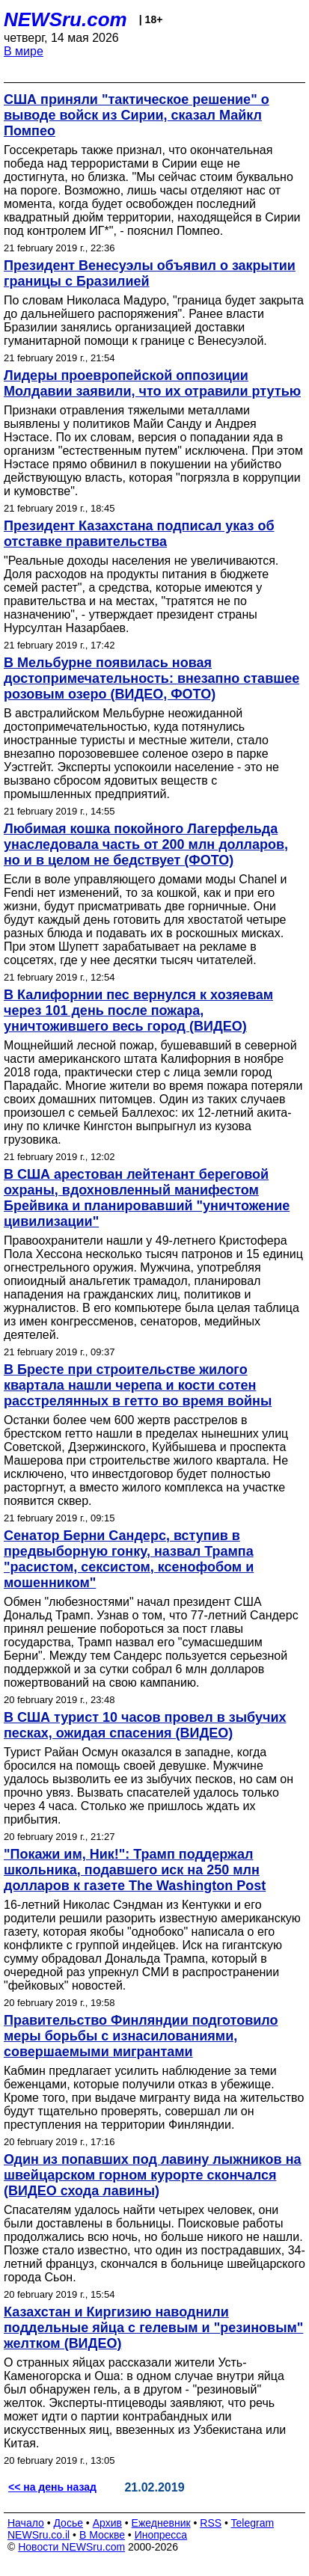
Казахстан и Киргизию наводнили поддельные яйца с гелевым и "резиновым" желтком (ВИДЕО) (153, 2327)
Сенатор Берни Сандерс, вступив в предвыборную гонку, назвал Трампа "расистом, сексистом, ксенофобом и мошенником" (129, 1559)
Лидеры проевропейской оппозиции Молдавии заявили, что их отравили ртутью (152, 383)
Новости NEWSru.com (71, 2547)
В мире (23, 51)
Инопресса (161, 2535)
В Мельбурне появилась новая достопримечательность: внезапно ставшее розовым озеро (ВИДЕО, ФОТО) (151, 678)
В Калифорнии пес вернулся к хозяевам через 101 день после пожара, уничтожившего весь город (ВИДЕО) (138, 1010)
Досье (68, 2523)
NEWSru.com (65, 19)
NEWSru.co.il (38, 2535)
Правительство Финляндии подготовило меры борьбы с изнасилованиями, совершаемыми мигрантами (141, 2036)
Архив (107, 2523)
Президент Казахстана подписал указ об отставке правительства (139, 533)
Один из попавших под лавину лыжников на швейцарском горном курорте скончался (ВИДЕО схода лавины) (153, 2175)
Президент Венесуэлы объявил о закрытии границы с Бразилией (150, 273)
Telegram (253, 2523)
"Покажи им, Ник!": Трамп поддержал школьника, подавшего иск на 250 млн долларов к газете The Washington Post (135, 1870)
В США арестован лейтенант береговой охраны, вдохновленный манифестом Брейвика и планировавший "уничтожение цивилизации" (147, 1198)
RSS (210, 2523)
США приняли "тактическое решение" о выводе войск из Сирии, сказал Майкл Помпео (136, 115)
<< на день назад (52, 2487)
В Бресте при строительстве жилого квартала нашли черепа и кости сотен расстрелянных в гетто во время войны (138, 1385)
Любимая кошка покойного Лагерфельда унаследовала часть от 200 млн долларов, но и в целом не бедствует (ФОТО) (146, 844)
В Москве (102, 2535)
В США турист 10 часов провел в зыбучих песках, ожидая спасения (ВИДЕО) (145, 1725)
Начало (25, 2523)
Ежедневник (161, 2523)
